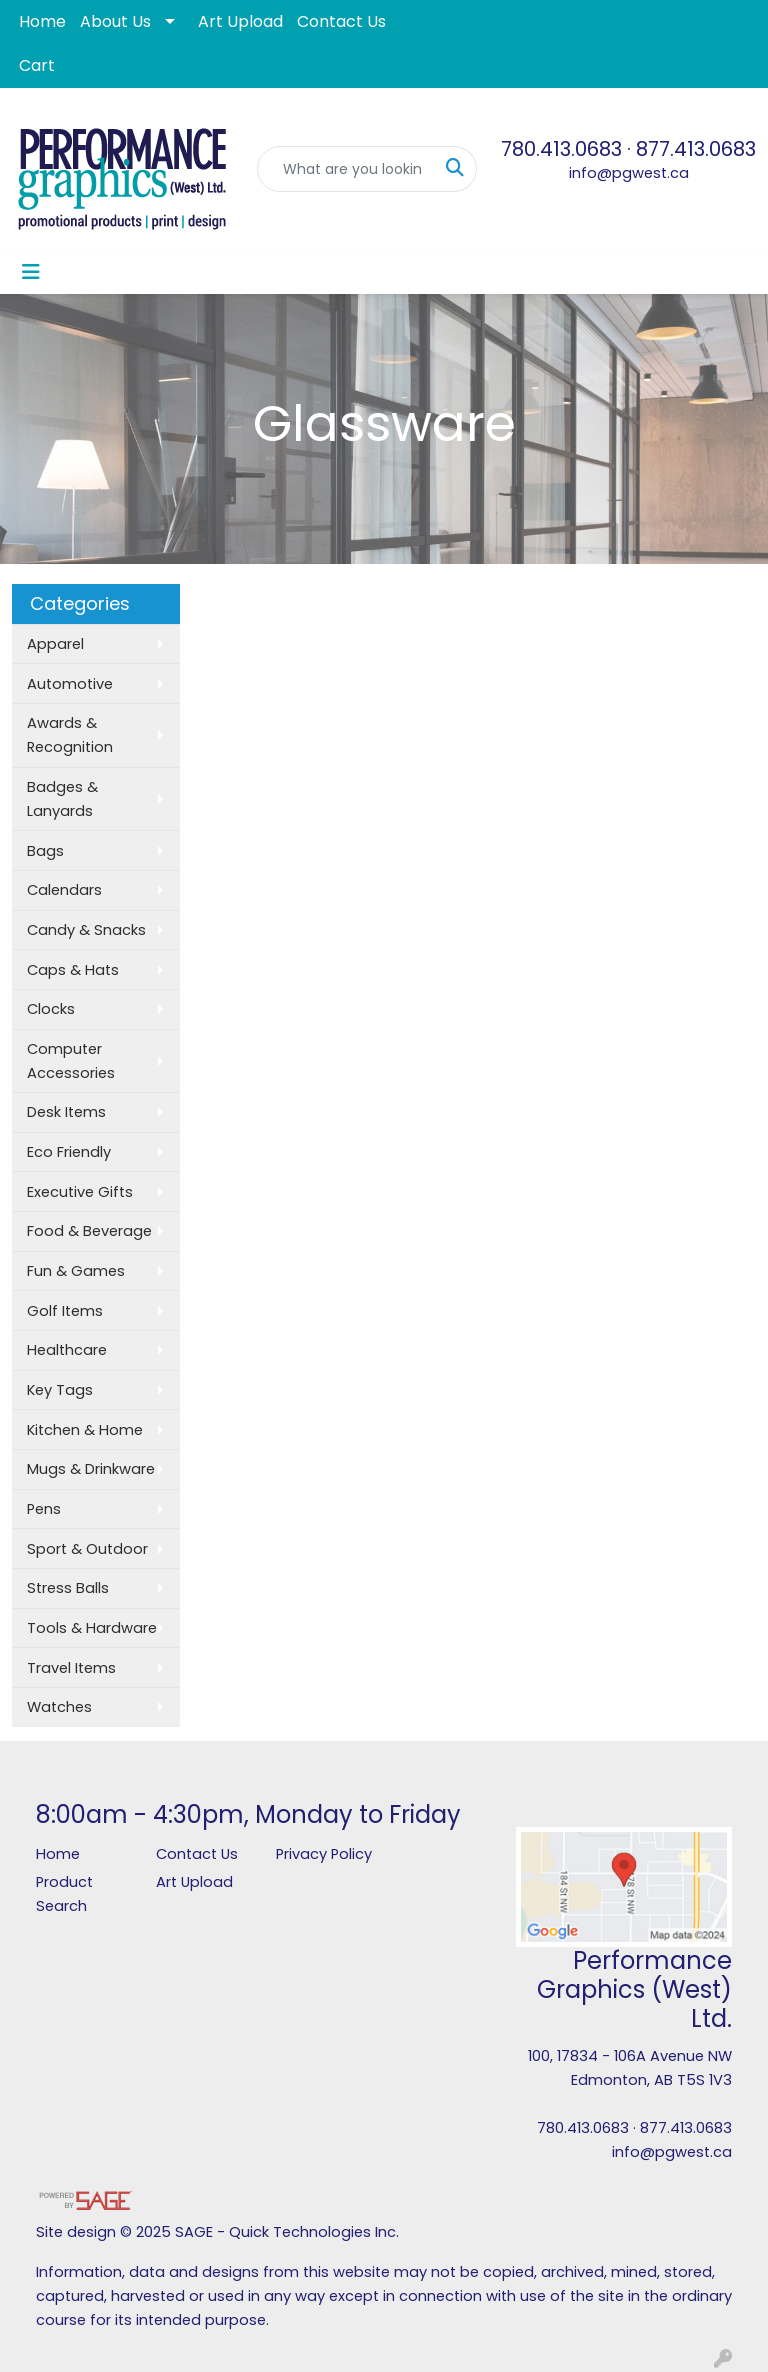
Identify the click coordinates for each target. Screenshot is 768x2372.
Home (42, 21)
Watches (59, 1707)
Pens (44, 1509)
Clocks (51, 1009)
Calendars (64, 890)
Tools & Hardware (92, 1628)
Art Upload (240, 21)
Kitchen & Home (85, 1430)
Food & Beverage (89, 1231)
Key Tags (60, 1390)
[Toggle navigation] (31, 272)
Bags (45, 851)
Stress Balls (68, 1588)
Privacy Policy (324, 1854)
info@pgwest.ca (629, 173)
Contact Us (341, 21)
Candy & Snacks (86, 930)
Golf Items (65, 1311)
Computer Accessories (71, 1061)
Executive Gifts (80, 1192)
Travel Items (71, 1668)
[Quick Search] (346, 169)
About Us (115, 21)
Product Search (64, 1894)
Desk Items (66, 1112)
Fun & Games (76, 1271)
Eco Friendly (69, 1152)
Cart (37, 65)
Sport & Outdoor (87, 1549)
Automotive (70, 684)
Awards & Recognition (70, 735)
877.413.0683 (696, 149)
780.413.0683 (561, 149)
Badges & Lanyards (62, 799)
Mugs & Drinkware (91, 1469)
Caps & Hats (73, 970)
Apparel (55, 644)
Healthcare (67, 1350)
